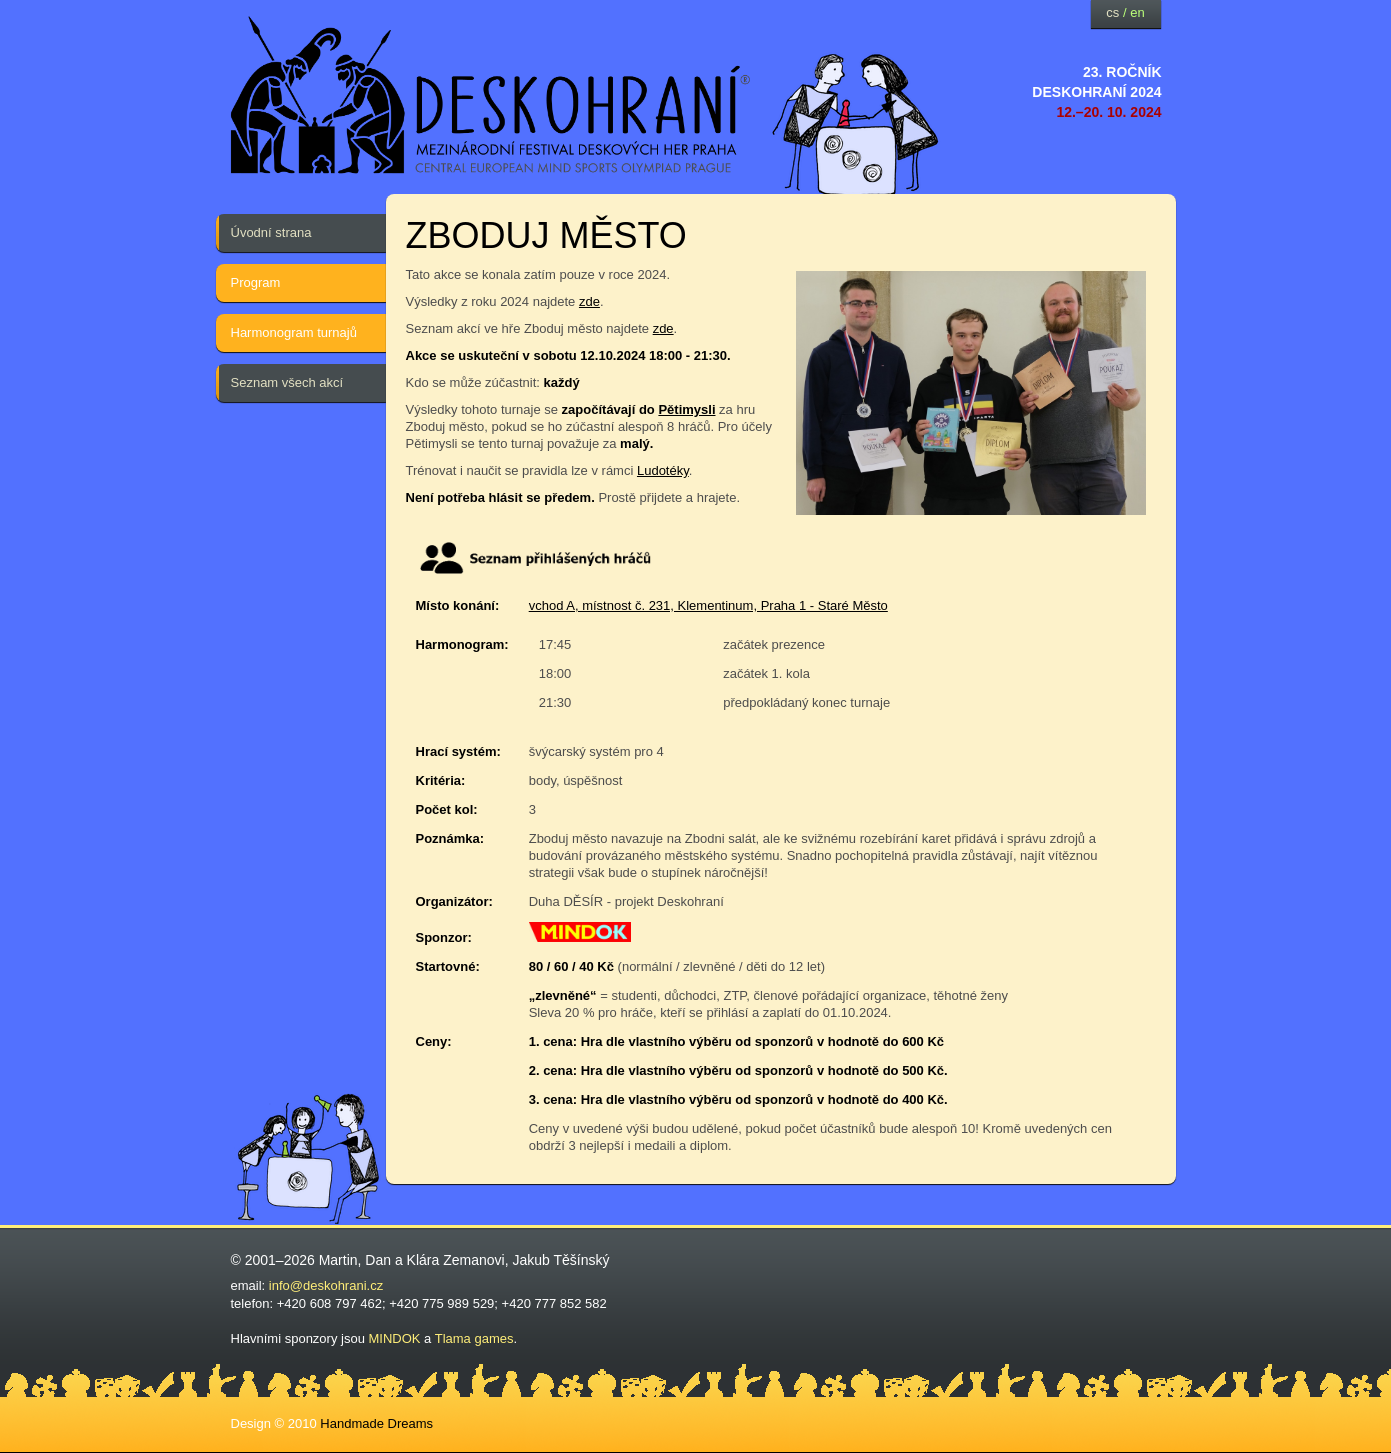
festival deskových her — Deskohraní (491, 95)
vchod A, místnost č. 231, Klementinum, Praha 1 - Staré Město (708, 605)
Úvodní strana (271, 232)
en (1137, 12)
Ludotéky (663, 470)
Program (256, 282)
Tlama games (474, 1338)
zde (589, 301)
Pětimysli (686, 409)
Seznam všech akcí (287, 382)
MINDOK (395, 1338)
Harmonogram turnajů (294, 332)
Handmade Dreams (376, 1423)
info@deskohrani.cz (326, 1285)
